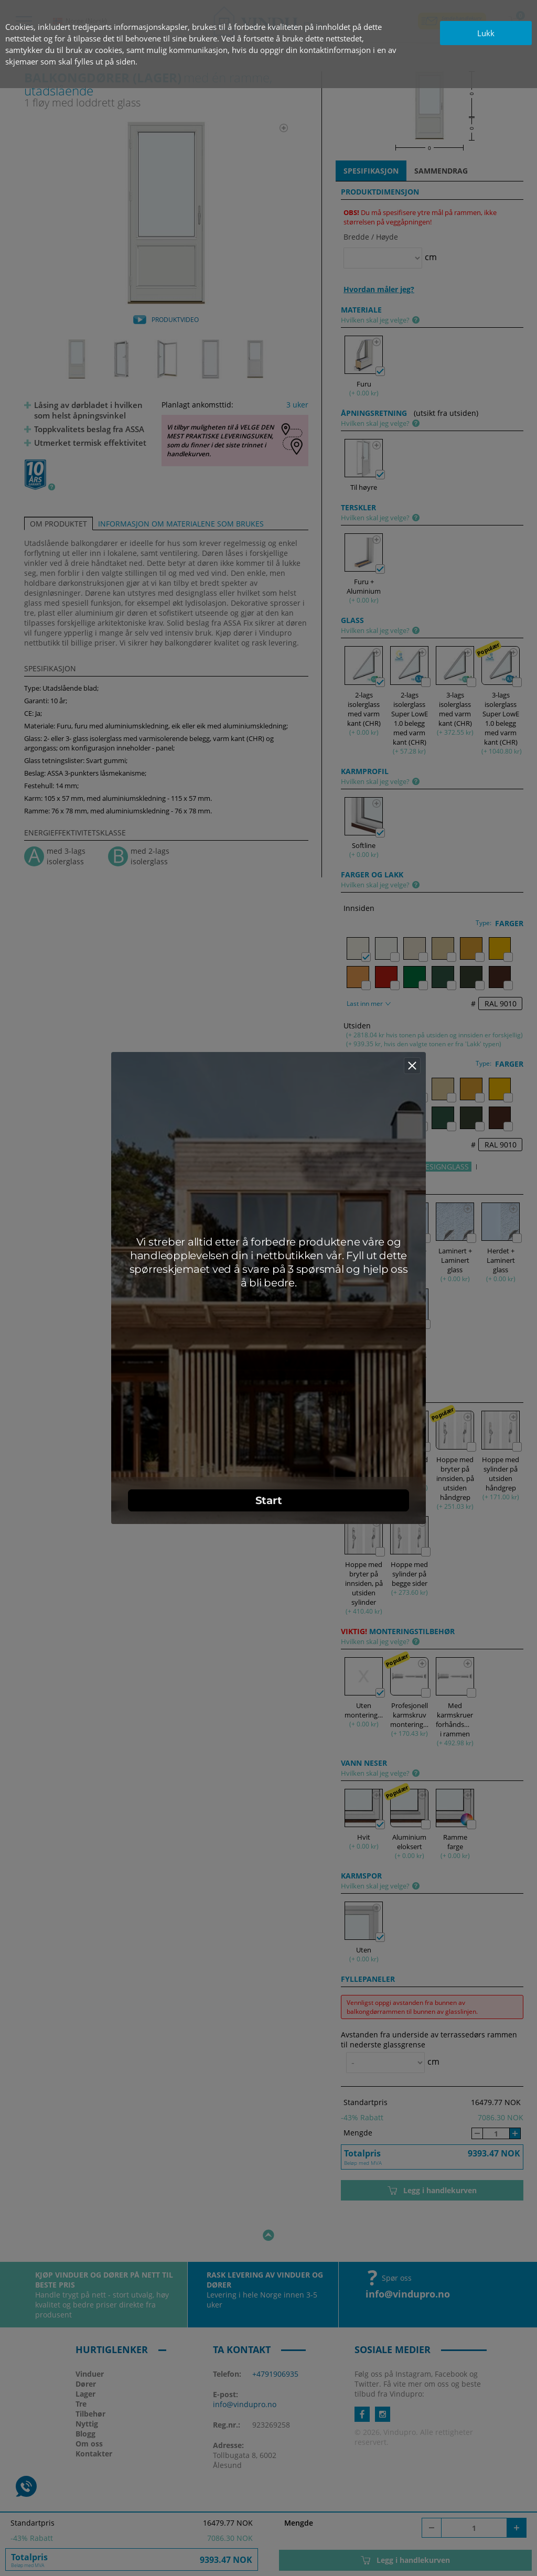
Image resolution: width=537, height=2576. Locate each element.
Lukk (486, 33)
